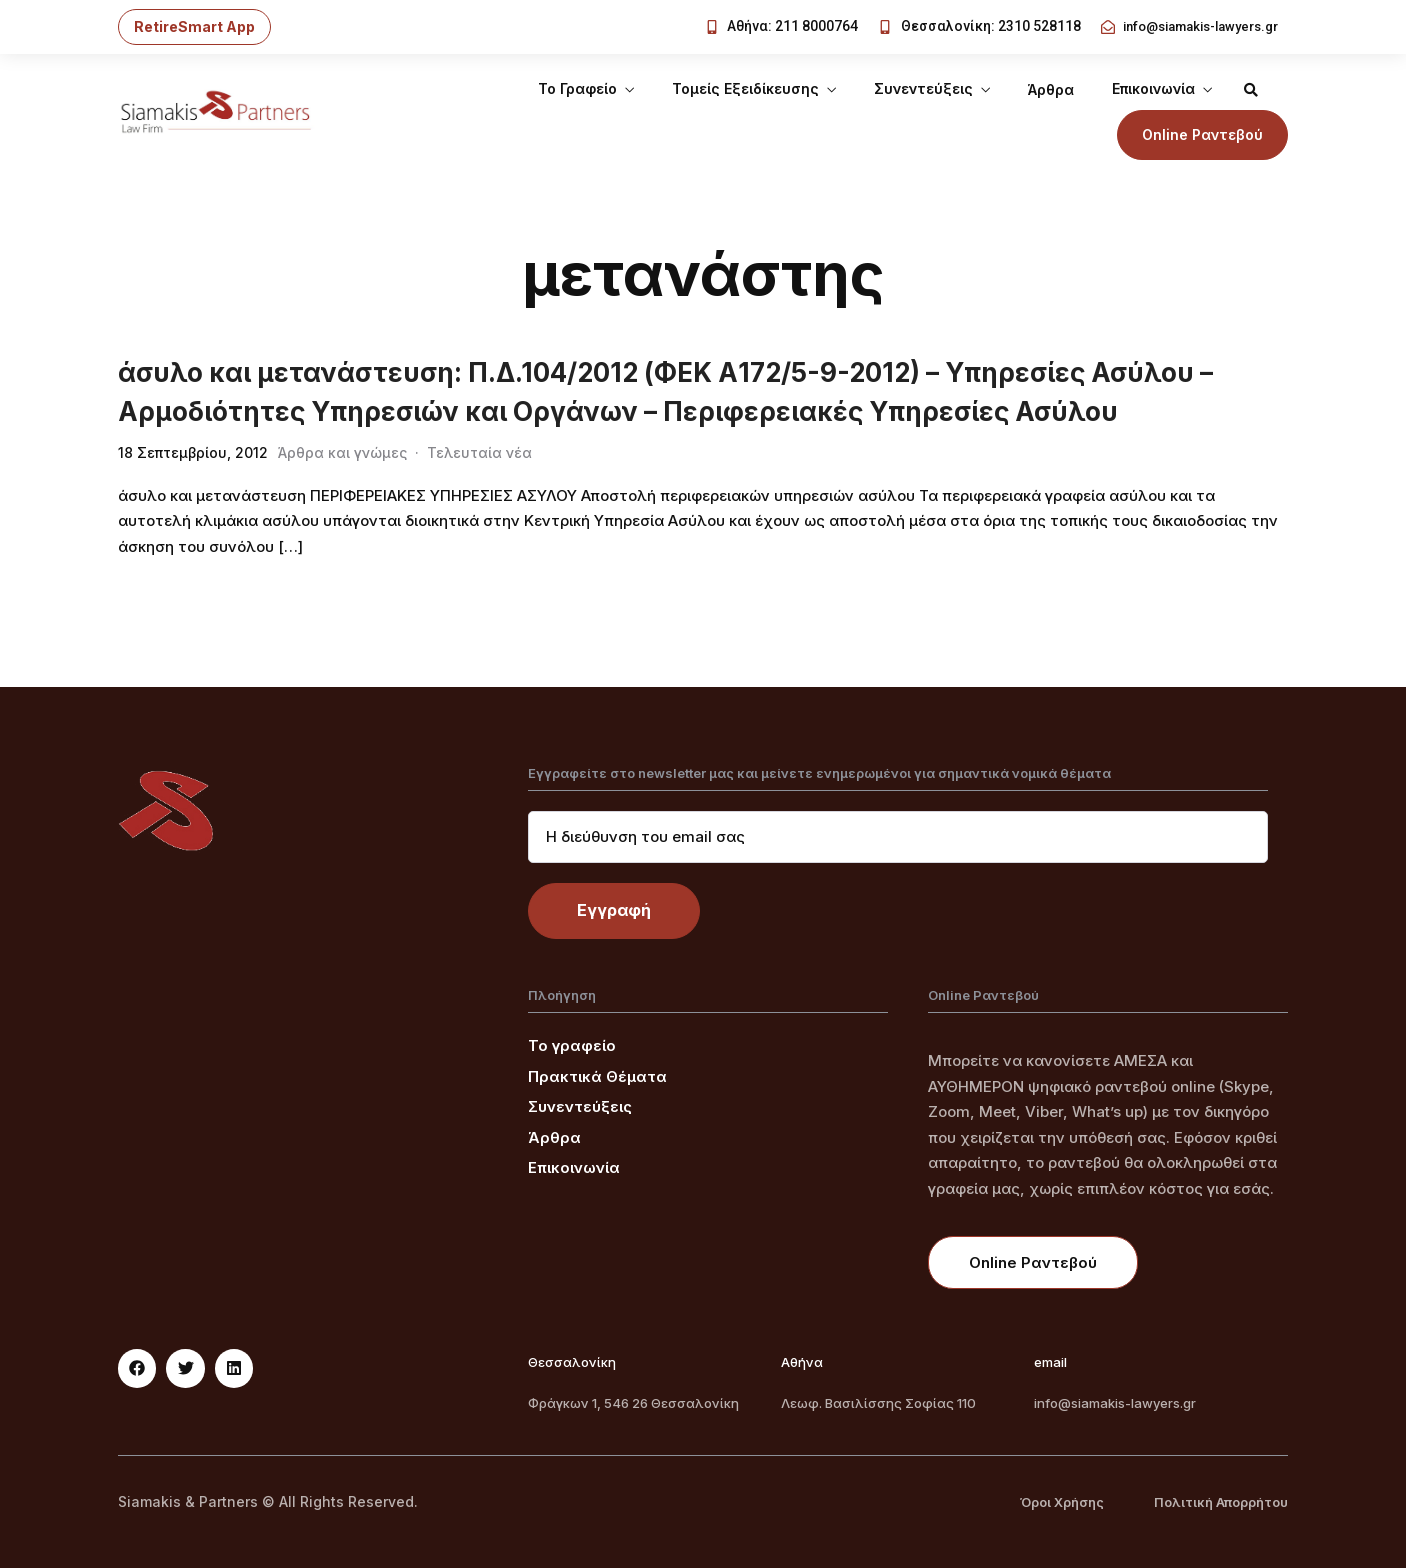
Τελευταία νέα (479, 452)
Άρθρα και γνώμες (342, 452)
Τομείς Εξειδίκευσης (745, 88)
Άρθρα (1051, 89)
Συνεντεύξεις (923, 88)
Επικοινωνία (1153, 88)
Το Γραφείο (577, 88)
